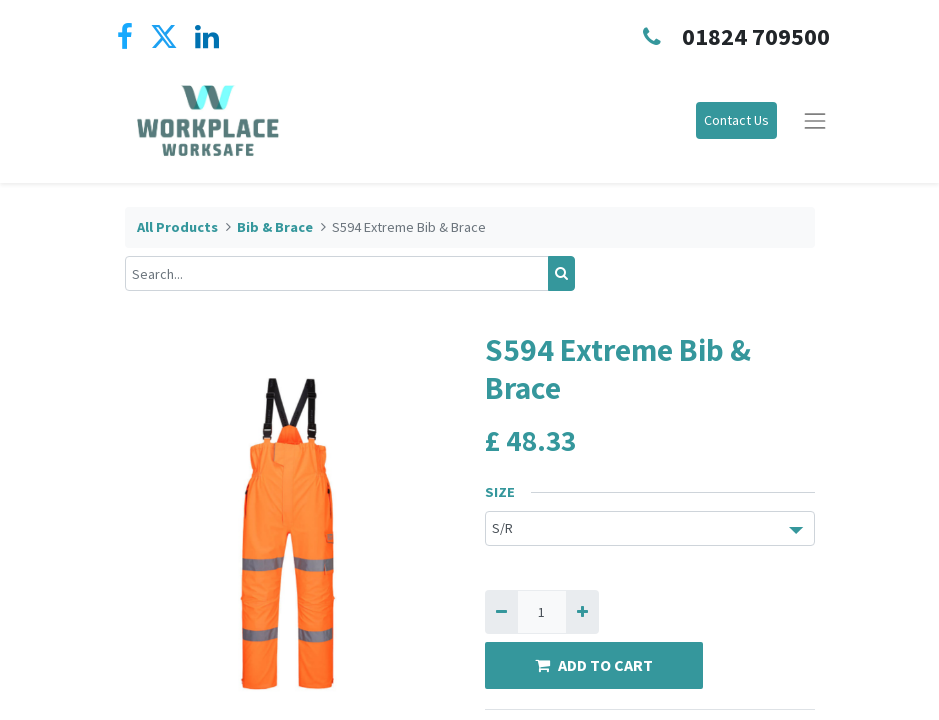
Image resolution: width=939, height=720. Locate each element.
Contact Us (736, 120)
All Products (177, 227)
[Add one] (582, 611)
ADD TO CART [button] (594, 665)
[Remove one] (501, 611)
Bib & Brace (275, 227)
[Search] (561, 273)
